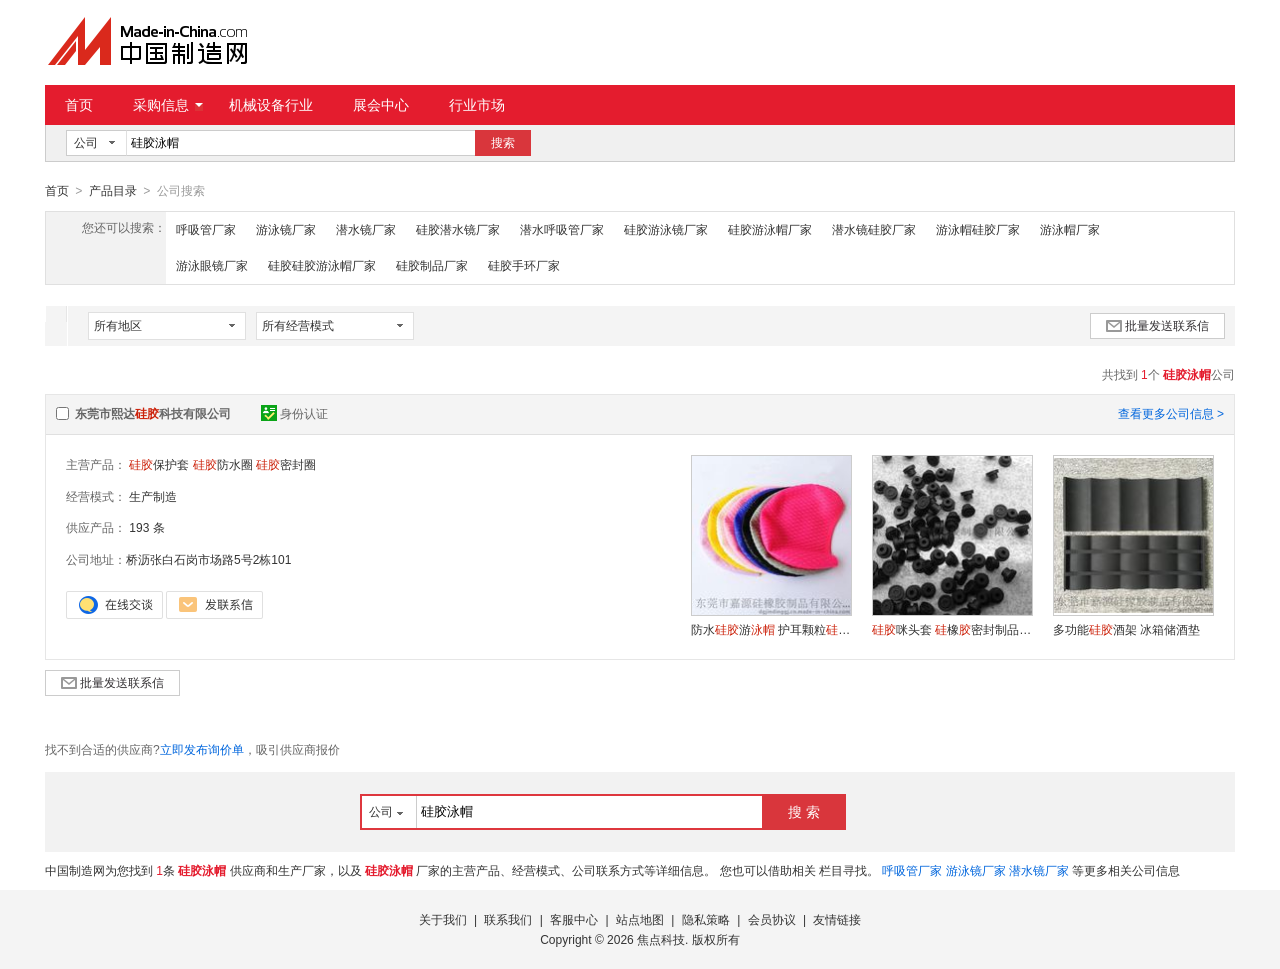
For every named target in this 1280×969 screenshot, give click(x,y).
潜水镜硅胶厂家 (874, 229)
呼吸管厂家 (206, 229)
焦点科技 (661, 939)
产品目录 (113, 191)
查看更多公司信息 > (1171, 413)
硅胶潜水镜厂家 (458, 229)
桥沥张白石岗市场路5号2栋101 (208, 559)
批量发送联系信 (1157, 325)
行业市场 (477, 105)
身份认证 (294, 413)
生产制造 (153, 496)
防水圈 (223, 464)
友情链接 (837, 919)
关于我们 (443, 919)
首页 (79, 105)
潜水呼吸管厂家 (562, 229)
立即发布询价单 (202, 749)
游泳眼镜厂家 (212, 265)
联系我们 (508, 919)
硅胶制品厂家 (432, 265)
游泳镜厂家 (286, 229)
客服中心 (574, 919)
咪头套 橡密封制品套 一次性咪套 (952, 629)
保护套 (159, 464)
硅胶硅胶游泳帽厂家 (322, 265)
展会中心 (381, 105)
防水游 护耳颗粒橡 (771, 629)
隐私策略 (706, 919)
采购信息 (168, 105)
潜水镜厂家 (366, 229)
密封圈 (286, 464)
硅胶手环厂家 (524, 265)
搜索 (503, 143)
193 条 (146, 527)
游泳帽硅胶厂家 (978, 229)
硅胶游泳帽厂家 (770, 229)
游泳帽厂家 (1070, 229)
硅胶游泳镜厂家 (666, 229)
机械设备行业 (271, 105)
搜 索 (804, 811)
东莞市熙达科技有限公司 (153, 413)
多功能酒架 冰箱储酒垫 (1126, 629)
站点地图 (640, 919)
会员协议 (772, 919)
